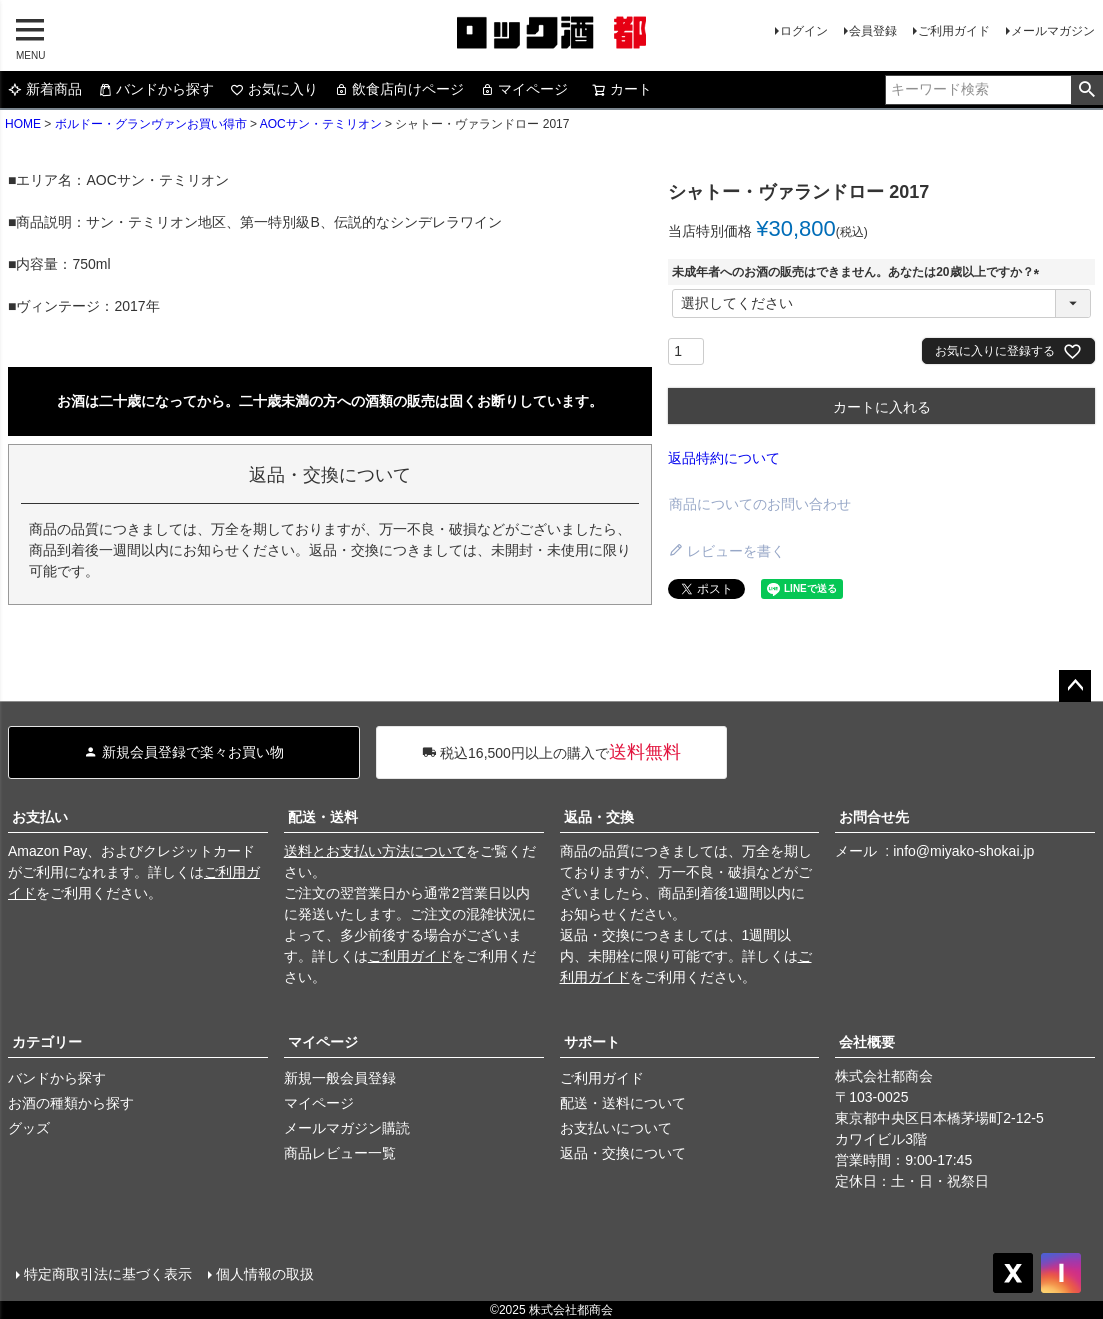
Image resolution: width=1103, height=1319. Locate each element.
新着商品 (45, 89)
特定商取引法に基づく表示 (108, 1274)
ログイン (804, 31)
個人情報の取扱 (265, 1274)
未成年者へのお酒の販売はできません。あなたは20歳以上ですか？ (858, 272)
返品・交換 (599, 817)
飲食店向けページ (399, 89)
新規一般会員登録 (340, 1078)
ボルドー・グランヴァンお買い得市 (151, 124)
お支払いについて (616, 1128)
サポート (592, 1042)
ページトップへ (1075, 686)
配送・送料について (623, 1103)
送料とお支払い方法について (375, 851)
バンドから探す (156, 89)
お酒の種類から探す (71, 1103)
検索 (1086, 90)
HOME (23, 124)
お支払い (40, 817)
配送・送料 (323, 817)
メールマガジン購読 (347, 1128)
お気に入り (274, 89)
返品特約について (724, 458)
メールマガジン (1053, 31)
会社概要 (867, 1042)
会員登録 (873, 31)
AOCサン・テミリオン (321, 124)
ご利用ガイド (954, 31)
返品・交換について (623, 1153)
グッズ (29, 1128)
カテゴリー (47, 1042)
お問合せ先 (874, 817)
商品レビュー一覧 (340, 1153)
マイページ (524, 89)
